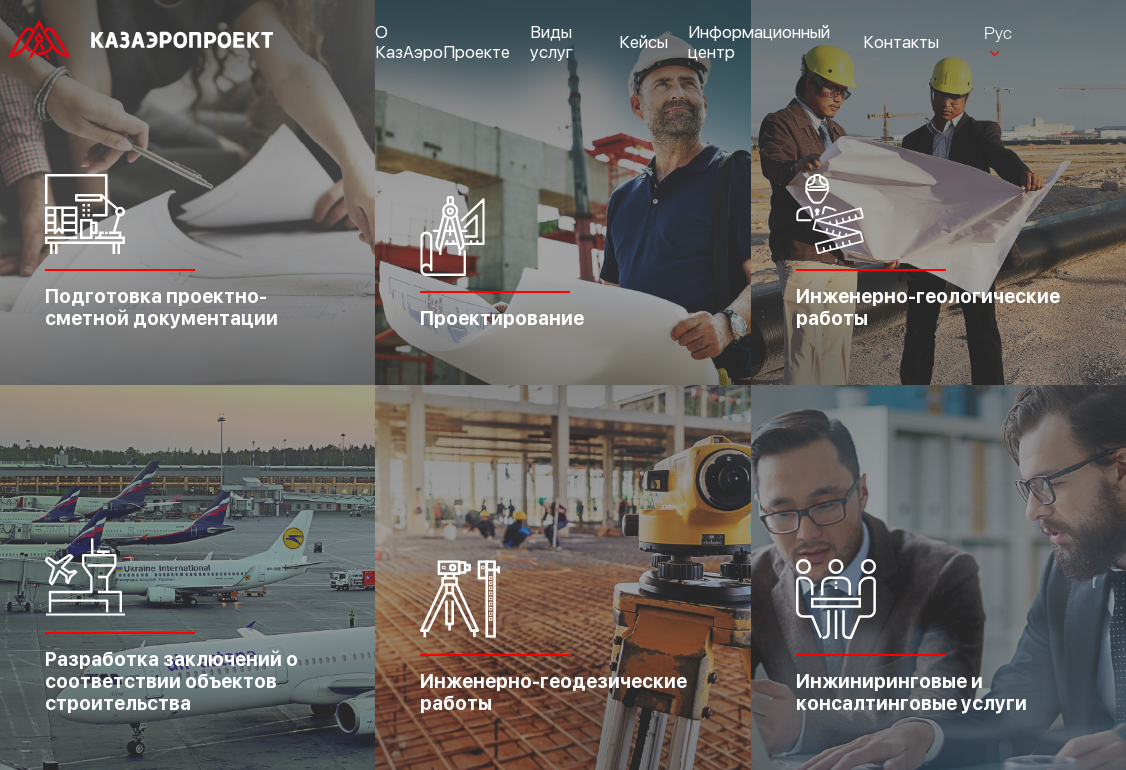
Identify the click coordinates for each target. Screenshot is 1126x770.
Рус (998, 32)
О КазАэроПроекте (442, 42)
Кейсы (643, 42)
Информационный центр (759, 42)
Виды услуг (551, 42)
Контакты (901, 42)
